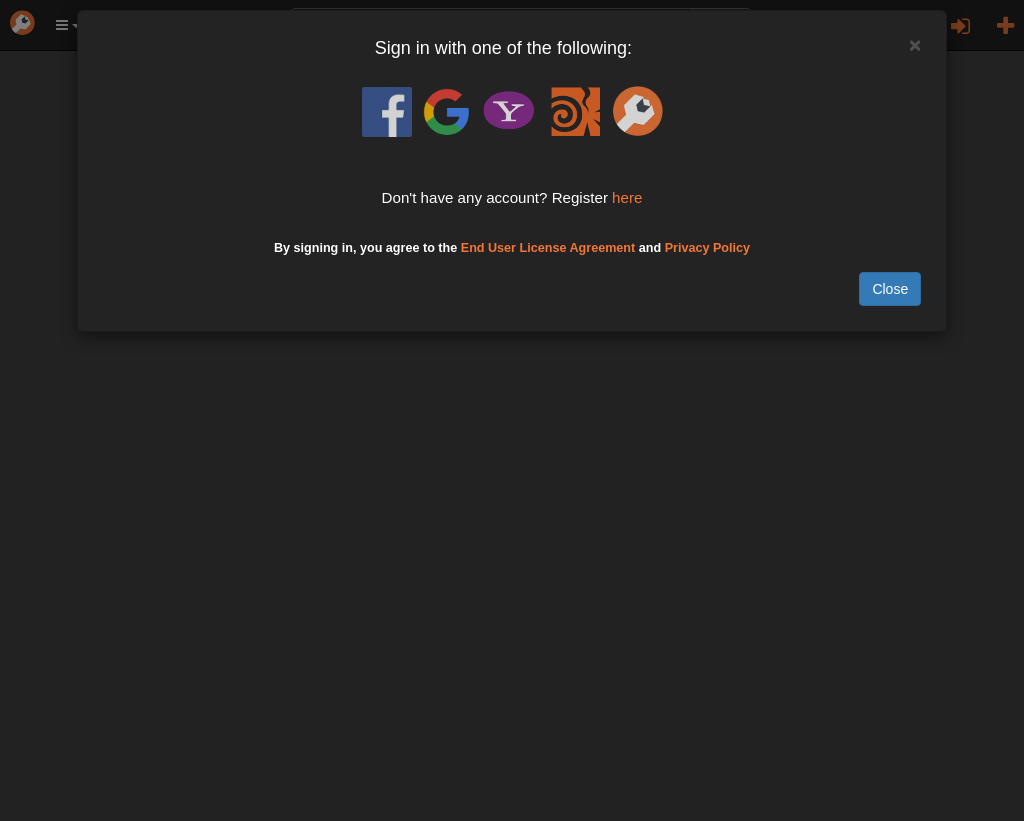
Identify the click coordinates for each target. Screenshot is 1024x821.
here (627, 197)
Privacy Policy (707, 248)
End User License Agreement (548, 248)
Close (890, 289)
